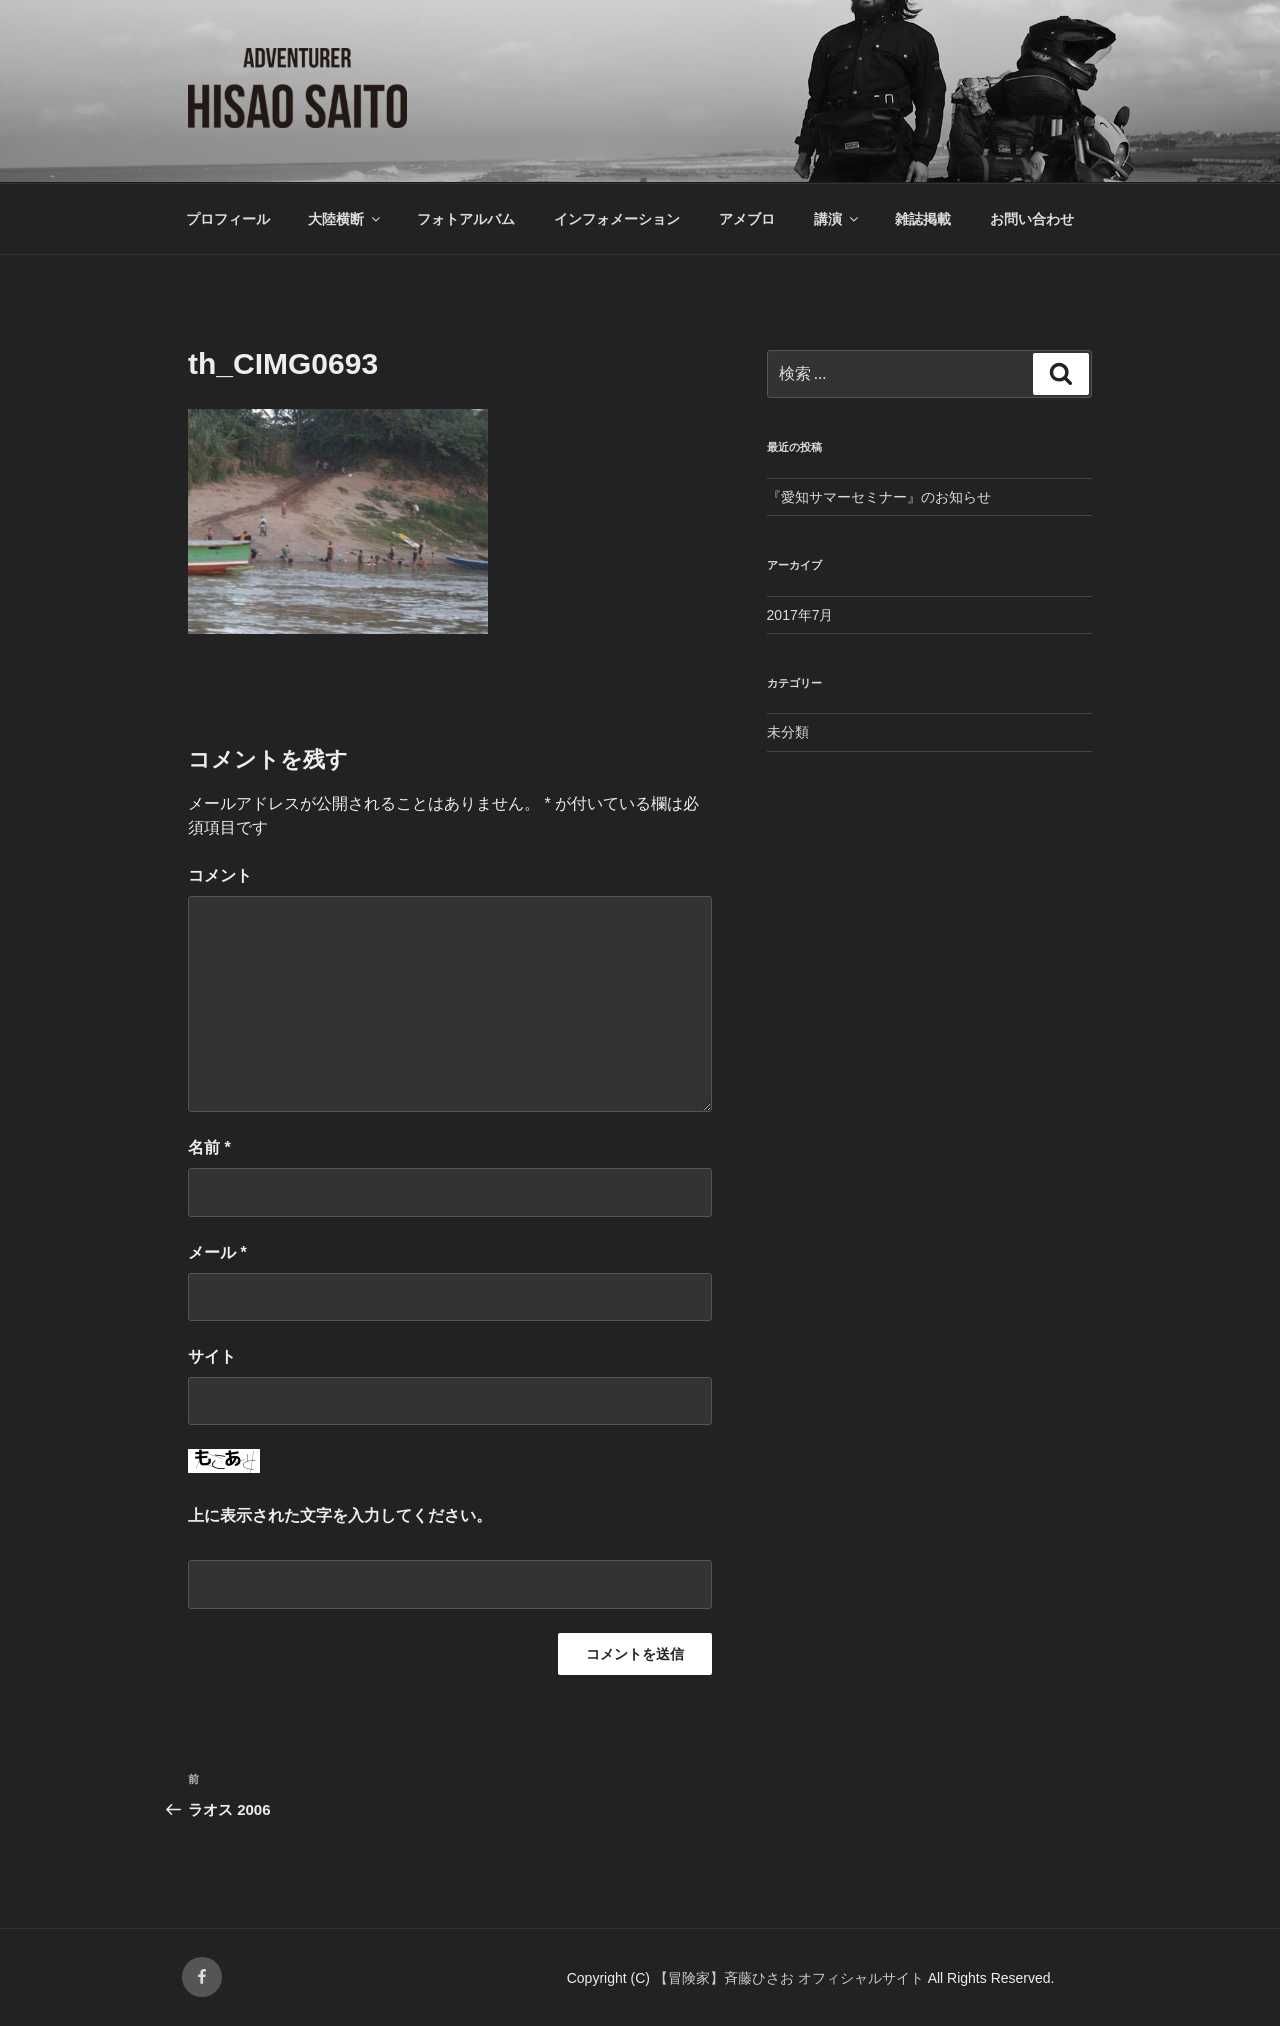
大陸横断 (345, 219)
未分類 (788, 732)
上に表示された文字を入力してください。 (340, 1515)
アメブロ (747, 219)
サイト (212, 1356)
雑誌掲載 (923, 219)
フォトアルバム (466, 219)
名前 (209, 1147)
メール (217, 1252)
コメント (220, 875)
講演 (837, 219)
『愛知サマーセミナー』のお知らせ (879, 497)
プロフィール (228, 219)
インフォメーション (617, 219)
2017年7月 (800, 615)
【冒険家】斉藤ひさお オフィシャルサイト (791, 1978)
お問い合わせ (1032, 219)
